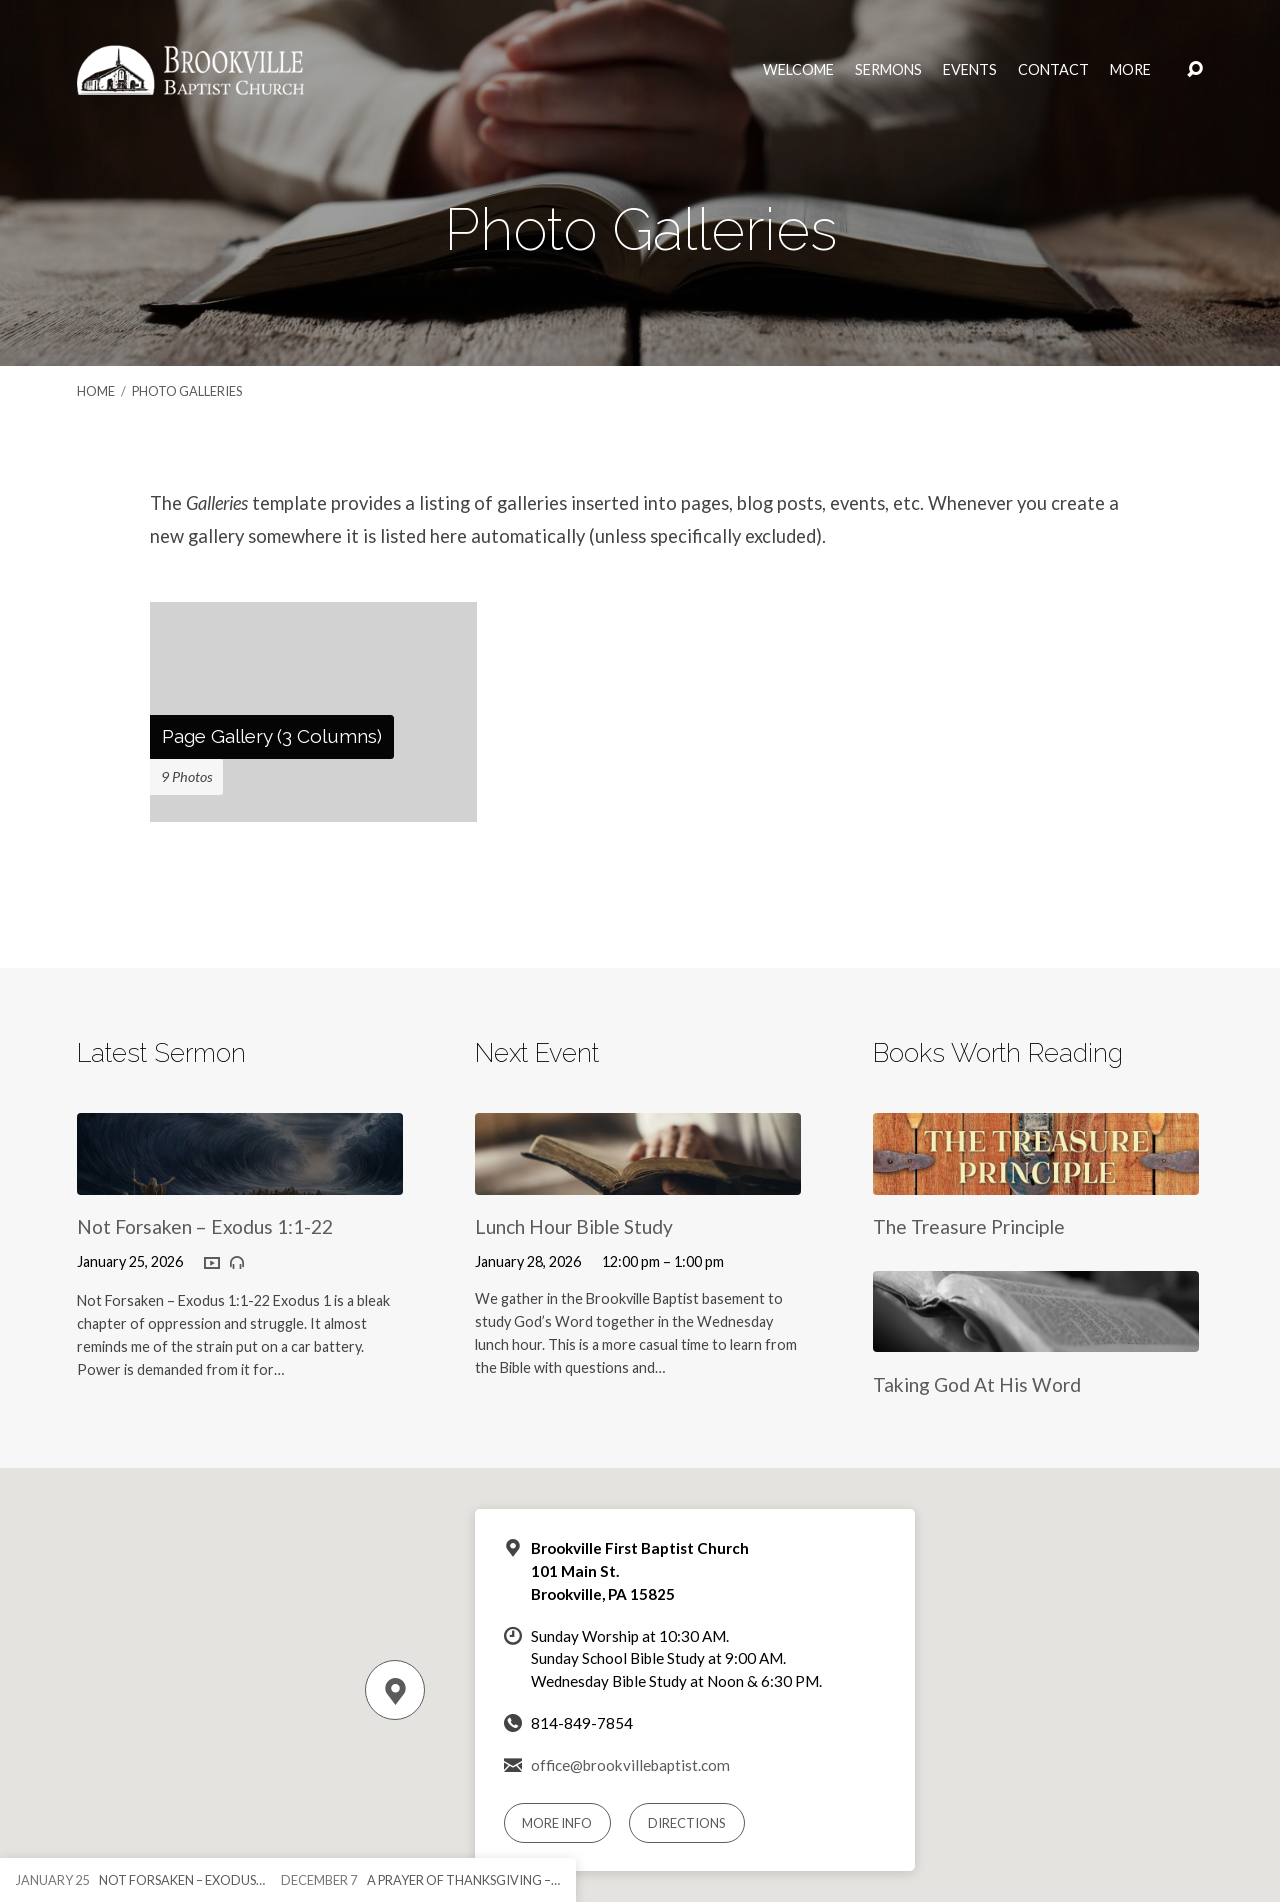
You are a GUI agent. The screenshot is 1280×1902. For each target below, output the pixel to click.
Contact (1053, 70)
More (1130, 70)
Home (96, 391)
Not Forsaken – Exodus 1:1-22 (205, 1226)
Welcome (798, 70)
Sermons (888, 70)
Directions (687, 1823)
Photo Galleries (187, 391)
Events (970, 70)
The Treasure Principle (969, 1226)
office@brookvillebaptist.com (630, 1765)
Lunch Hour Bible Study (574, 1226)
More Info (557, 1823)
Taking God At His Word (977, 1384)
